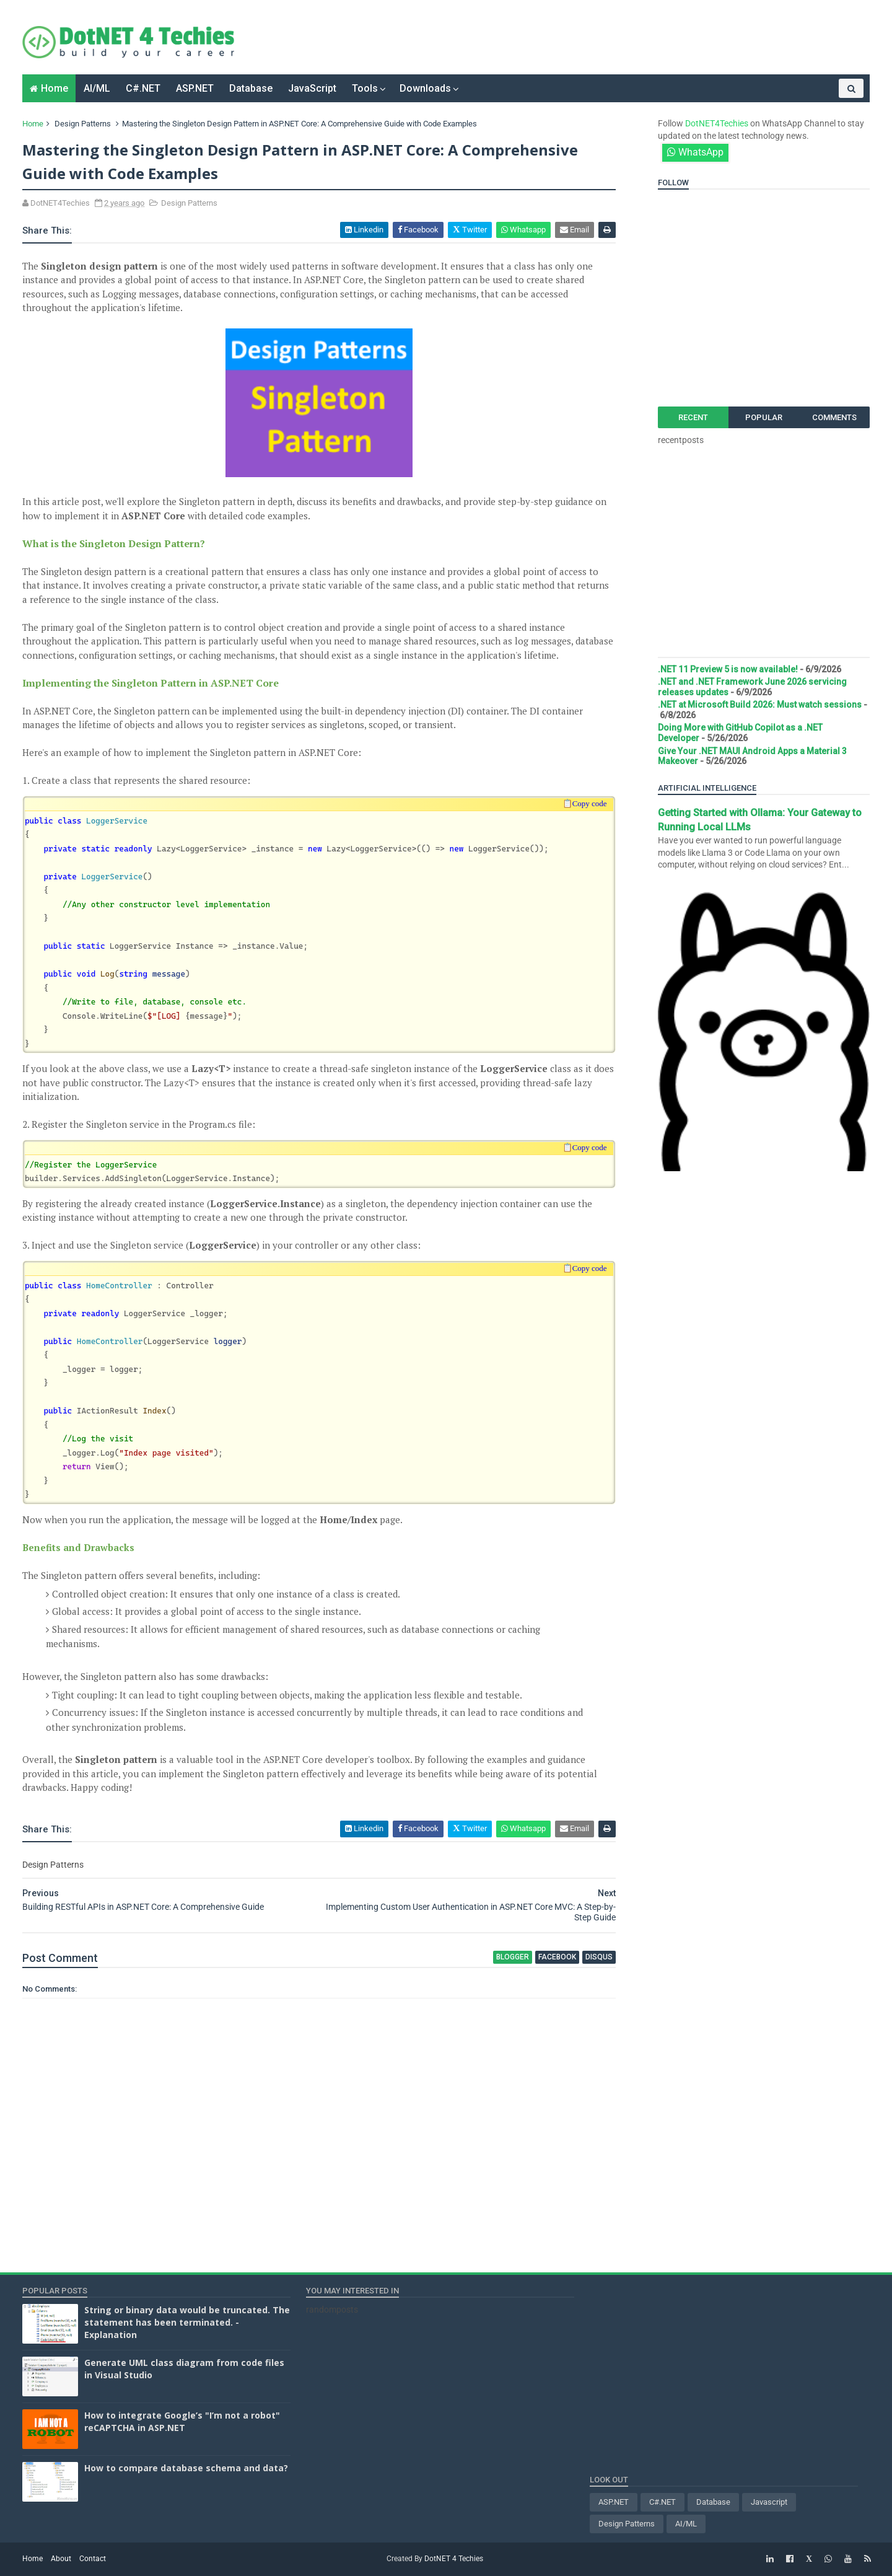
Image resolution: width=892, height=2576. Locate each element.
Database (251, 88)
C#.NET (143, 88)
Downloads (425, 88)
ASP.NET (195, 88)
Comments (834, 417)
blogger (512, 1957)
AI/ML (97, 88)
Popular (763, 417)
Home (54, 88)
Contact (92, 2558)
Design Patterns (83, 123)
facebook (557, 1957)
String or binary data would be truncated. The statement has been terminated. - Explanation (187, 2322)
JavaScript (312, 88)
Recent (693, 417)
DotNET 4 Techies (453, 2558)
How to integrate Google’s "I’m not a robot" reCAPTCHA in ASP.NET (182, 2421)
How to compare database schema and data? (186, 2468)
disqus (599, 1957)
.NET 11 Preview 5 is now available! (728, 669)
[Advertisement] (485, 37)
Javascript (769, 2502)
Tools (365, 88)
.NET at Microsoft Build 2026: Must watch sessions (760, 705)
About (61, 2558)
